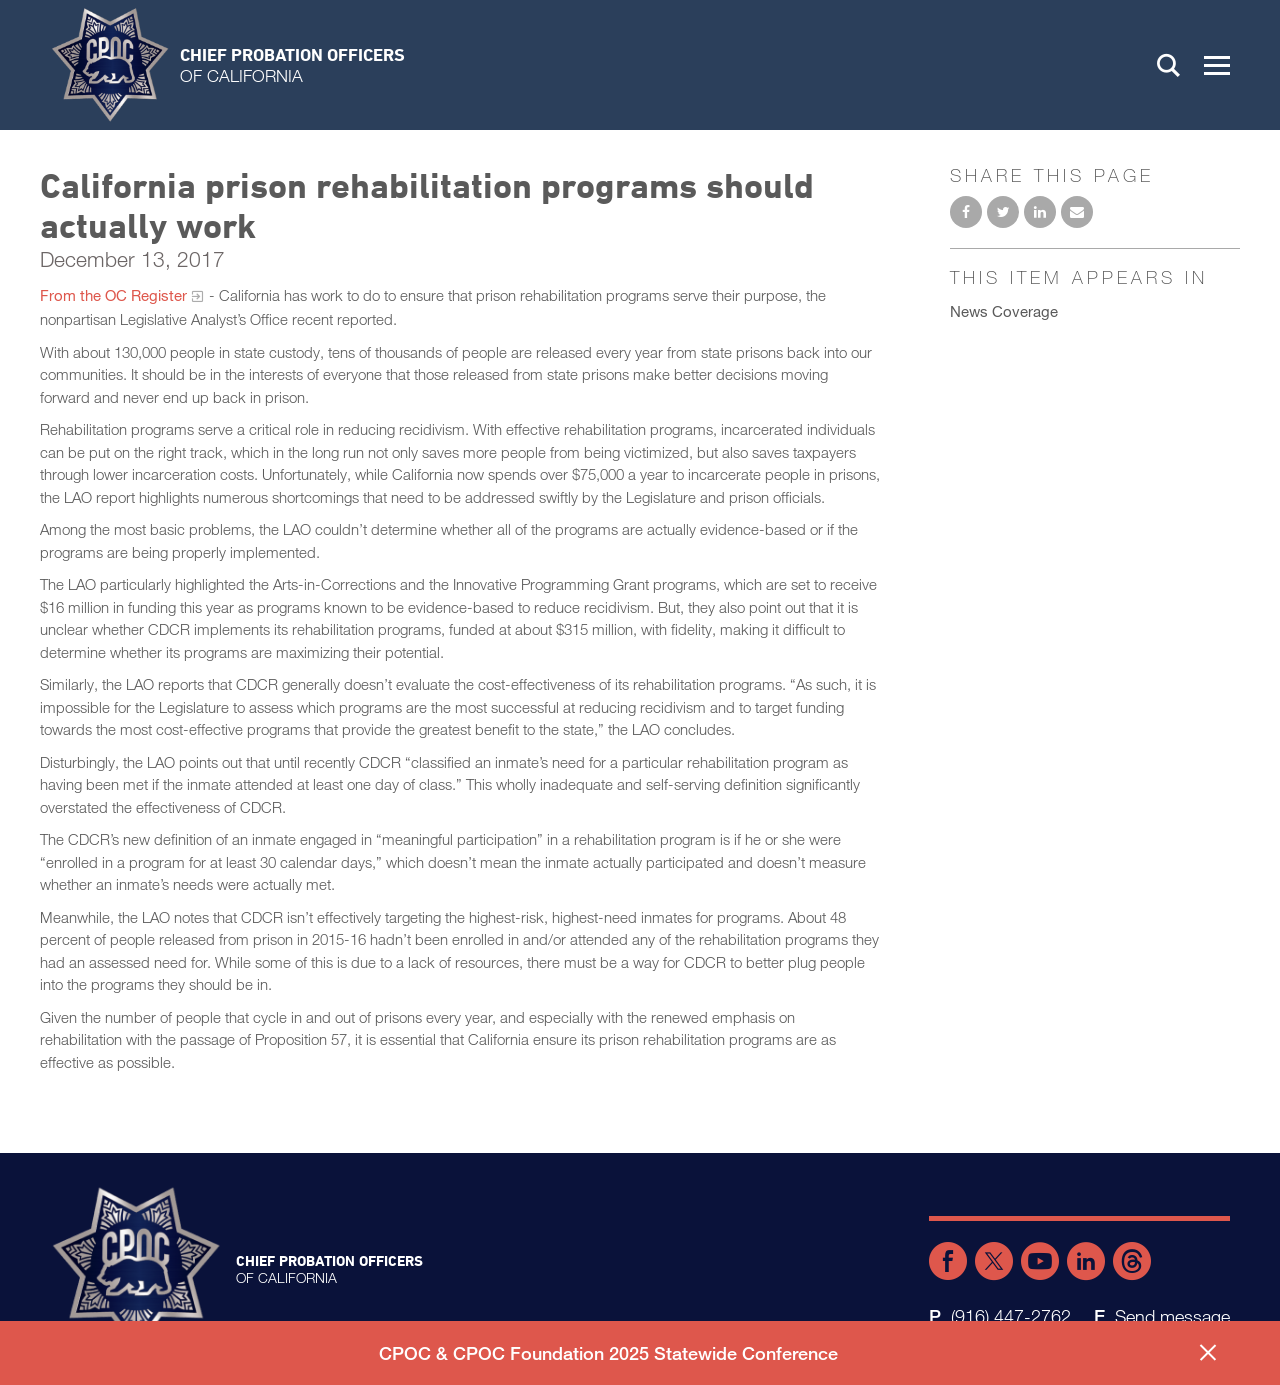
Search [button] (1169, 65)
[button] (1217, 65)
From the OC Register (113, 295)
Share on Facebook (966, 212)
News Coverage (1004, 311)
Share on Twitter (1003, 212)
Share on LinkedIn (1040, 212)
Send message (1172, 1316)
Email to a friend (1077, 212)
